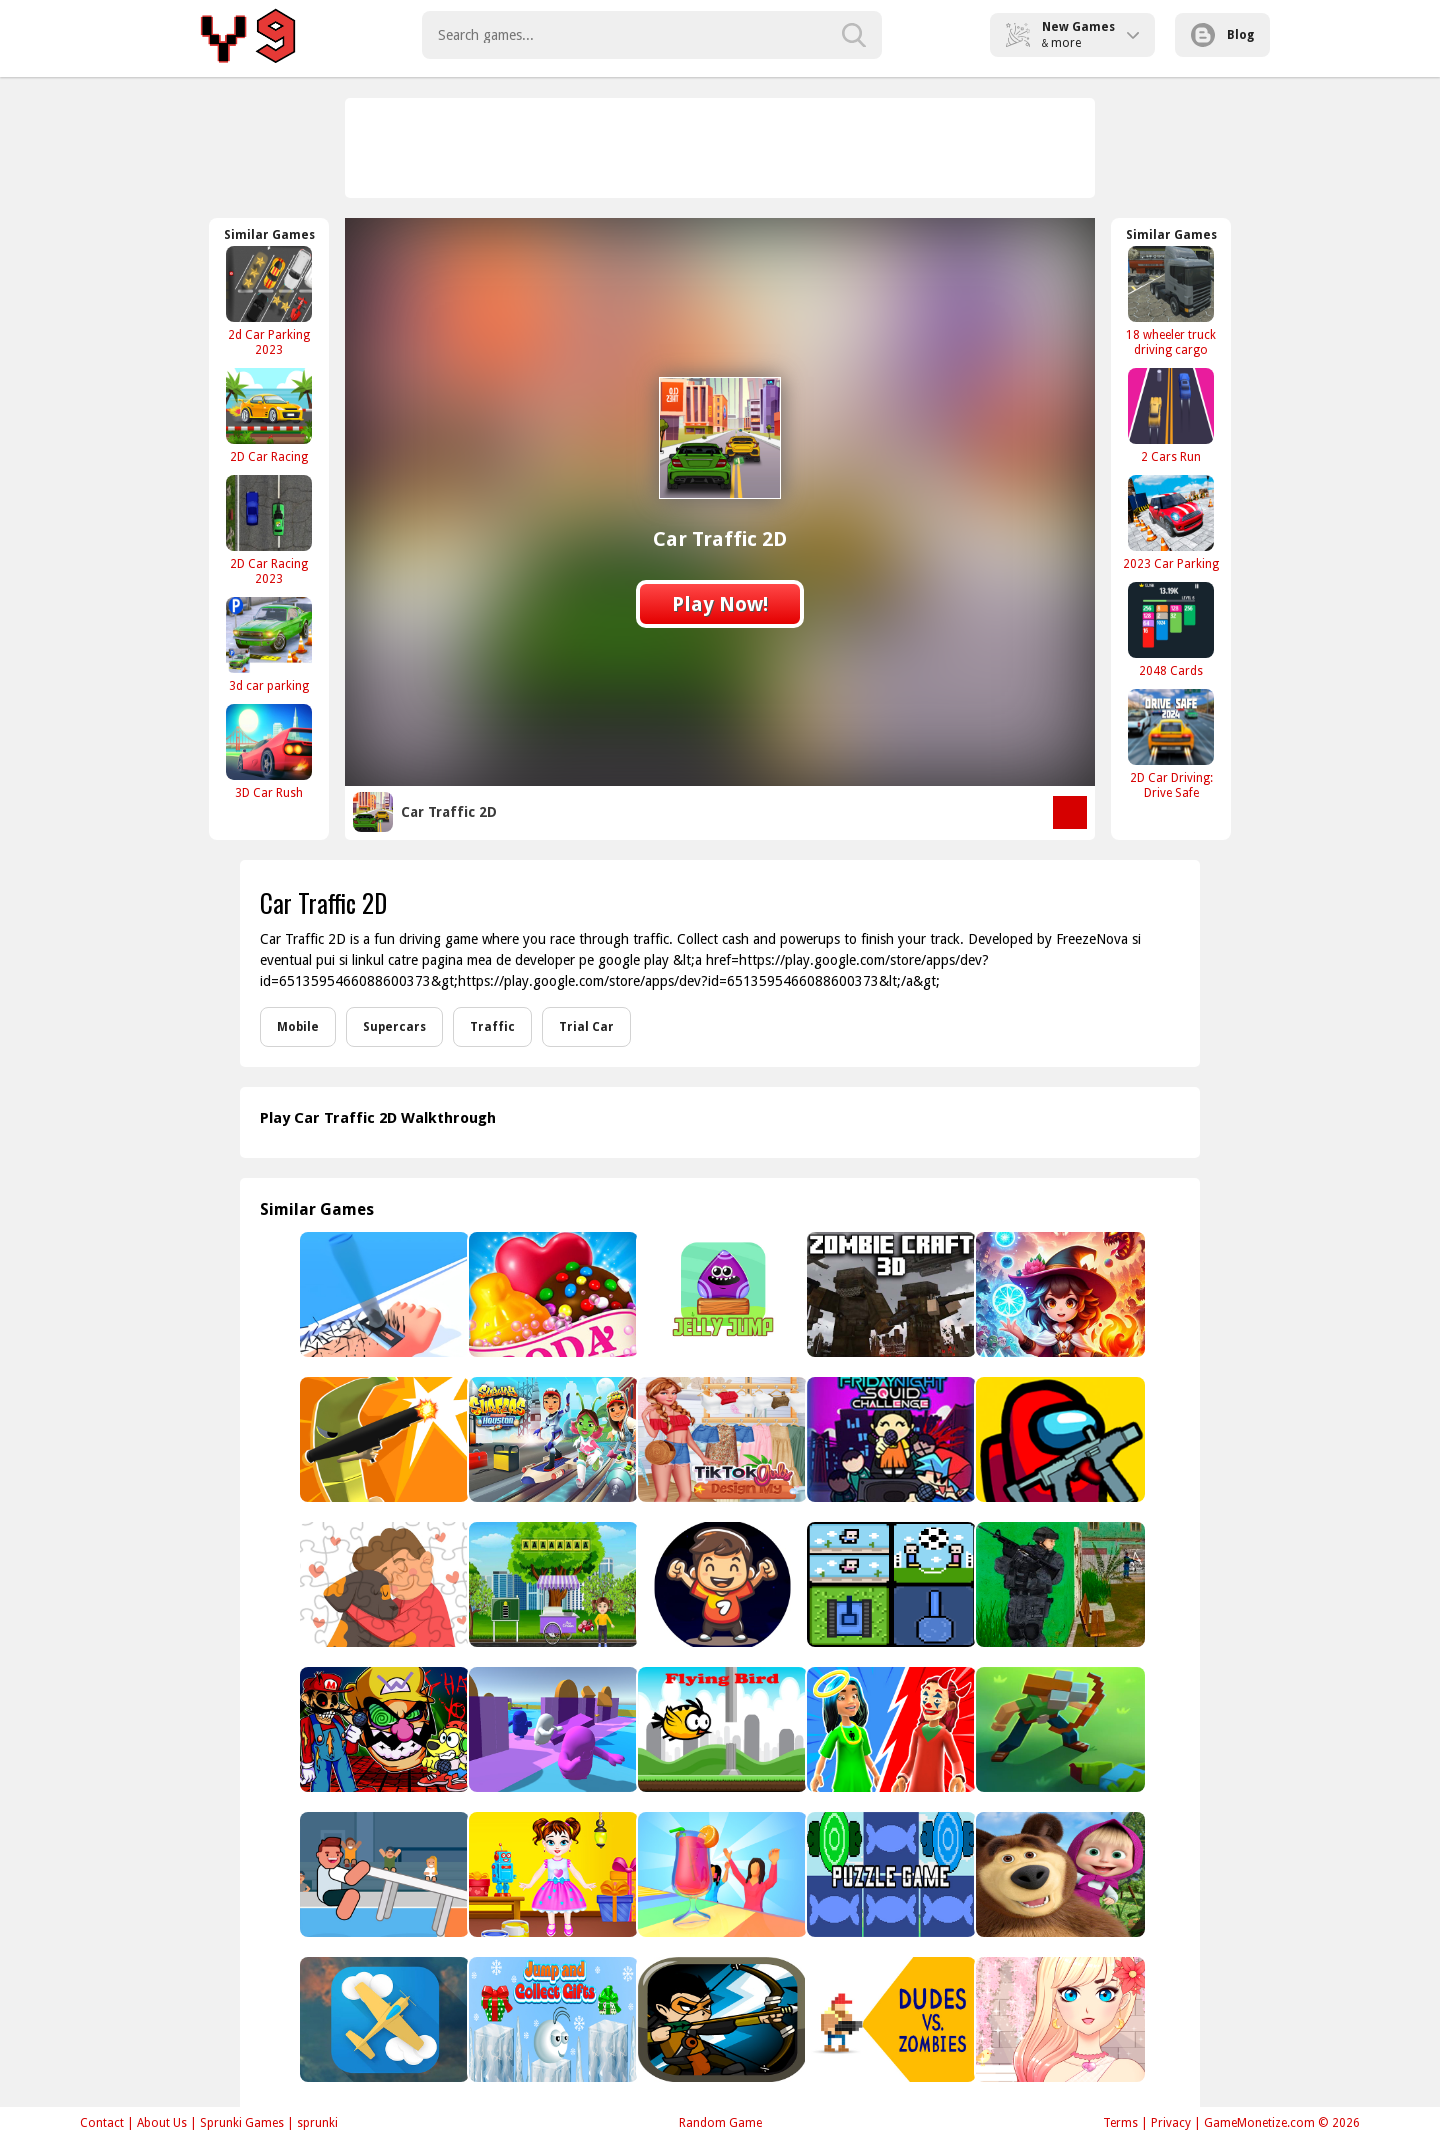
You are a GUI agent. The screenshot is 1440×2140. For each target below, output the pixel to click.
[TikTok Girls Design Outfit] (720, 1439)
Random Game (720, 2123)
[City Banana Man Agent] (382, 1439)
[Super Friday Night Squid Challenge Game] (889, 1439)
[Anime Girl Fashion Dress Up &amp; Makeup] (1058, 2019)
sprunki (317, 2123)
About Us (162, 2123)
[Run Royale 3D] (551, 1729)
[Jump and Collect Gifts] (551, 2019)
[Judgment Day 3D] (889, 1729)
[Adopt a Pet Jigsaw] (382, 1584)
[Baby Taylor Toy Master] (551, 1874)
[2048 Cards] (1171, 629)
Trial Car (586, 1027)
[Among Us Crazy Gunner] (1058, 1439)
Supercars (394, 1027)
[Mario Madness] (382, 1729)
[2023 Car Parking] (1171, 522)
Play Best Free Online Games (251, 35)
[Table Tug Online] (382, 1874)
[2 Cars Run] (1171, 415)
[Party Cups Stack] (720, 1874)
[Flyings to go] (720, 1729)
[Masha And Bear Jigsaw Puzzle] (1058, 1874)
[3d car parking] (269, 644)
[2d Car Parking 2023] (269, 301)
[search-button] (854, 35)
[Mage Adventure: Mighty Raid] (1058, 1294)
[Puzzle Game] (889, 1874)
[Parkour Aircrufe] (382, 2019)
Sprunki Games (242, 2123)
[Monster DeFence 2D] (720, 2019)
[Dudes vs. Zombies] (889, 2019)
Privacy (1171, 2123)
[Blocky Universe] (1058, 1729)
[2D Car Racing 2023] (269, 530)
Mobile (298, 1027)
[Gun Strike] (1058, 1584)
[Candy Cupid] (551, 1294)
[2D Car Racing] (269, 415)
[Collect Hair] (382, 1294)
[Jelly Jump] (720, 1294)
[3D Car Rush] (269, 751)
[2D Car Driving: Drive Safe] (1171, 744)
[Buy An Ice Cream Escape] (551, 1584)
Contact (102, 2123)
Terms (1120, 2123)
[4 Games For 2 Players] (889, 1584)
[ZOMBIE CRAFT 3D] (889, 1294)
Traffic (492, 1027)
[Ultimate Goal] (720, 1584)
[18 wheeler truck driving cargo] (1171, 301)
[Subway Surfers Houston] (551, 1439)
